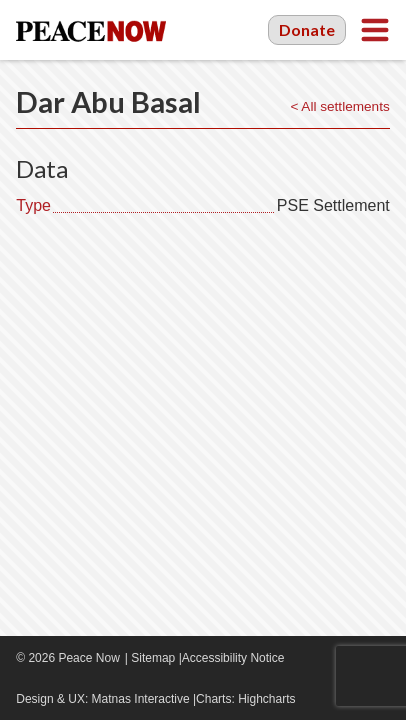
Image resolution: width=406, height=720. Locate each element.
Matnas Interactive (141, 699)
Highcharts (266, 699)
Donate (307, 29)
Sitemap (153, 658)
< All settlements (339, 106)
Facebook (320, 658)
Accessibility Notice (233, 658)
